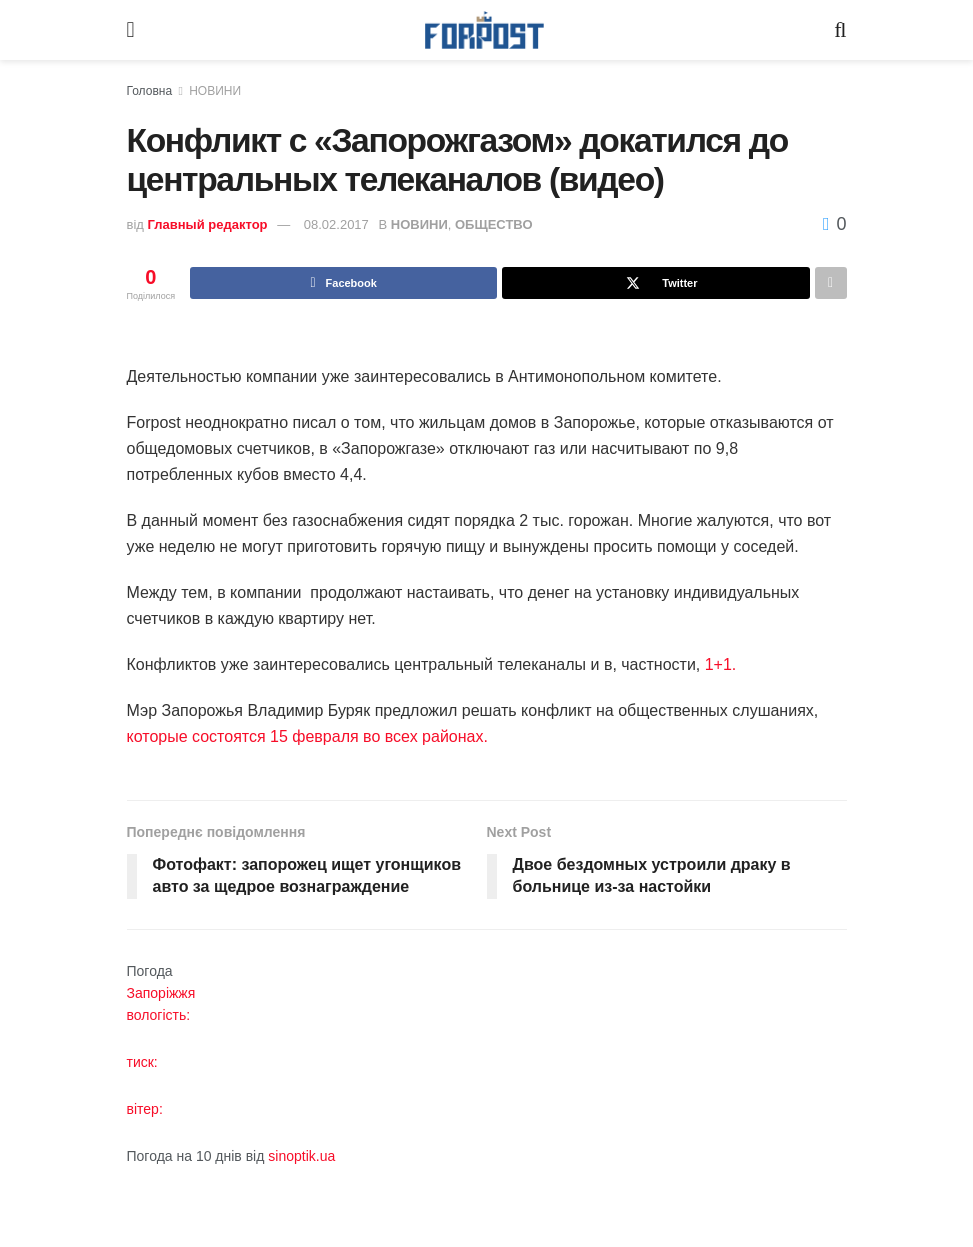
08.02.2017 (336, 224)
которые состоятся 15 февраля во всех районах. (307, 736)
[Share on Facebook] (343, 283)
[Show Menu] (131, 30)
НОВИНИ (215, 91)
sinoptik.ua (301, 1156)
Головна (150, 91)
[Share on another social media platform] (831, 283)
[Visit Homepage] (485, 30)
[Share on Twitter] (655, 283)
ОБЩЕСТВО (494, 224)
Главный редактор (208, 224)
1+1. (721, 664)
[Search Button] (840, 30)
